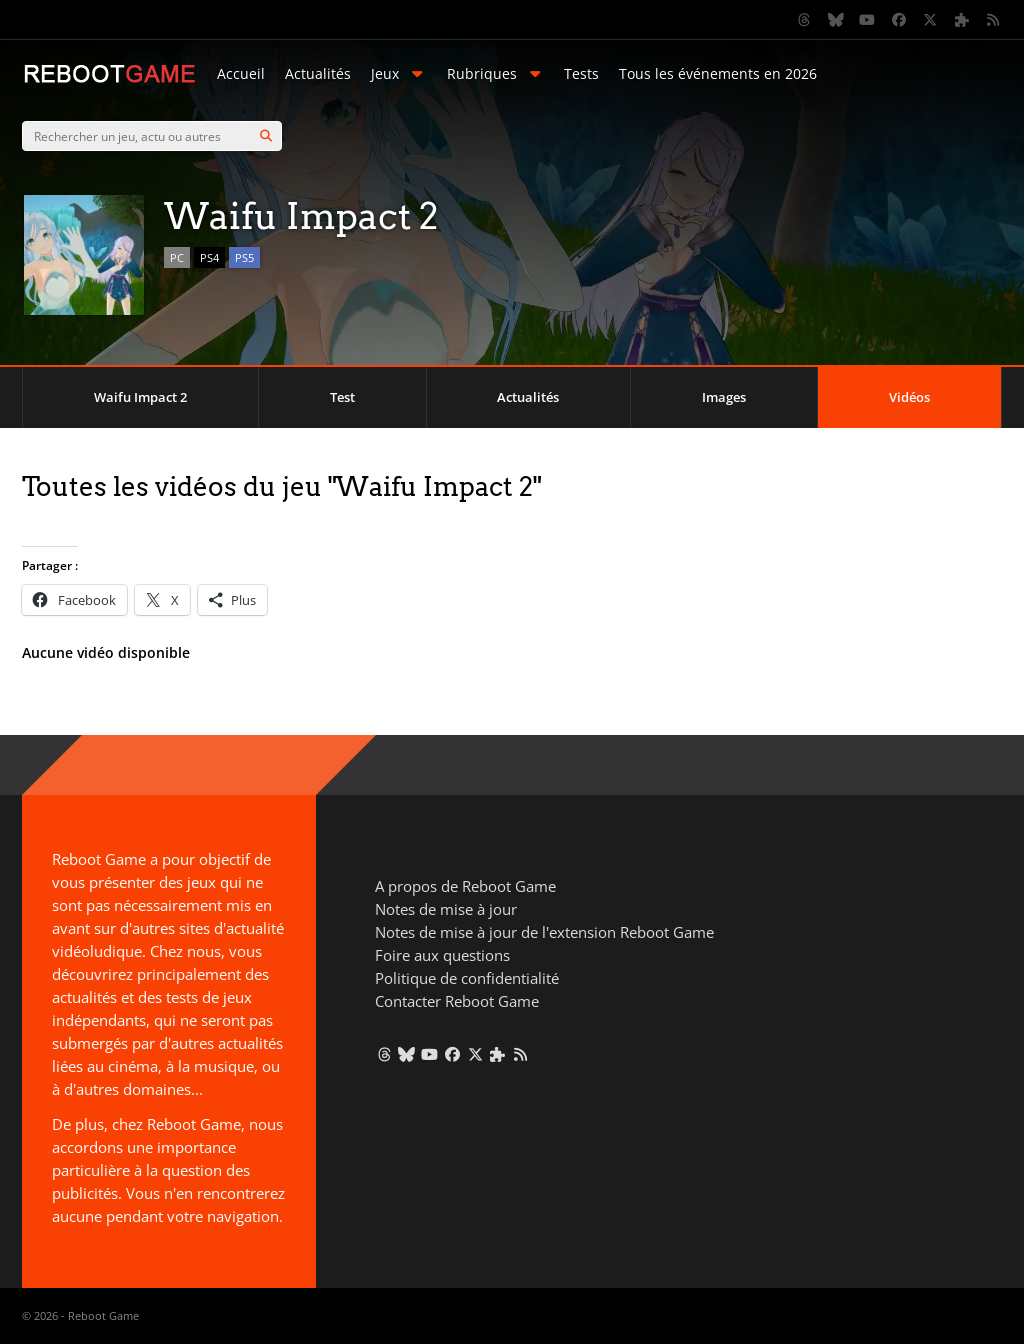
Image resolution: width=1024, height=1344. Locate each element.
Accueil (241, 73)
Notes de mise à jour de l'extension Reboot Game (544, 932)
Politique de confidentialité (467, 978)
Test (342, 397)
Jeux (399, 73)
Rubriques (496, 73)
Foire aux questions (442, 955)
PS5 (244, 257)
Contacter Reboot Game (457, 1001)
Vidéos (909, 397)
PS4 (209, 257)
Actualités (318, 73)
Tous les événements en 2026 (718, 73)
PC (177, 257)
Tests (581, 73)
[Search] (266, 136)
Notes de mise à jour (446, 909)
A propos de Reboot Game (465, 886)
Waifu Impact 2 (140, 397)
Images (724, 397)
